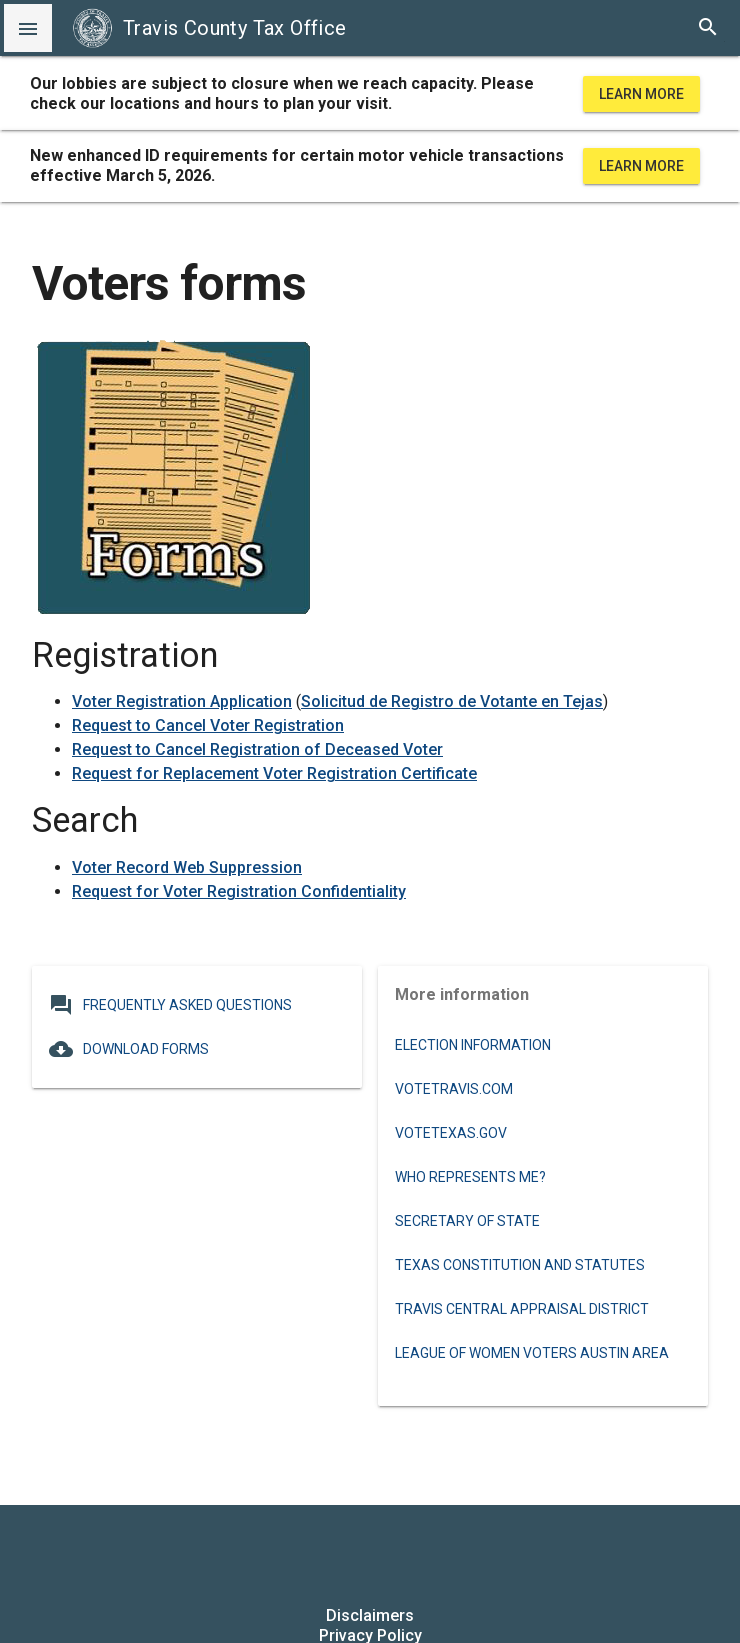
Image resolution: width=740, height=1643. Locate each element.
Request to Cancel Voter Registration (208, 725)
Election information (473, 1045)
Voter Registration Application (182, 701)
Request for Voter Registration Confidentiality (239, 891)
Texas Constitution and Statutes (520, 1265)
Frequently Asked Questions (170, 1005)
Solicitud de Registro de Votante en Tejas (452, 701)
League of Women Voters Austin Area (532, 1353)
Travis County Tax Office (209, 28)
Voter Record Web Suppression (187, 867)
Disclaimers (370, 1615)
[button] (28, 28)
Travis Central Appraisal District (522, 1309)
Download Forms (129, 1049)
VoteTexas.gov (451, 1133)
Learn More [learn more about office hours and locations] (641, 94)
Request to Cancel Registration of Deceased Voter (257, 749)
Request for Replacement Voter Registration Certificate (274, 773)
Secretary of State (467, 1221)
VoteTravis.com (454, 1089)
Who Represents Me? (470, 1177)
